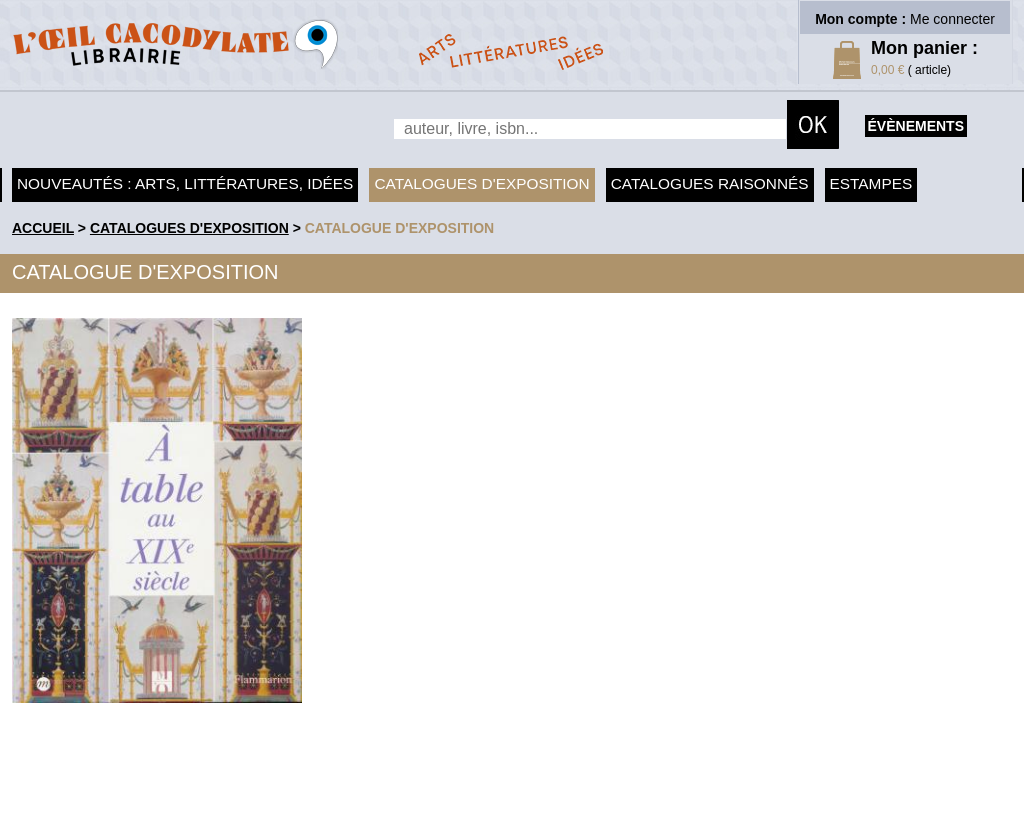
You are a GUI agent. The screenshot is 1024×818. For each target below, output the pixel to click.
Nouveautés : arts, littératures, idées (185, 183)
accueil (43, 228)
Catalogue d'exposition (400, 228)
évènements (916, 126)
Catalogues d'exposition (481, 183)
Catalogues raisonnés (710, 183)
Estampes (871, 183)
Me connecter (952, 19)
